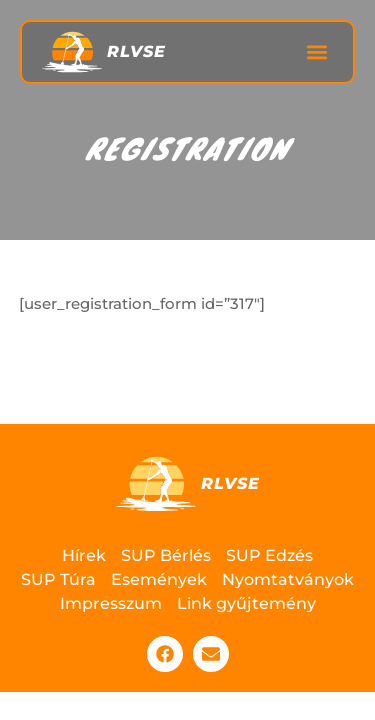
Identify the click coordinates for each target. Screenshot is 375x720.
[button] (316, 52)
